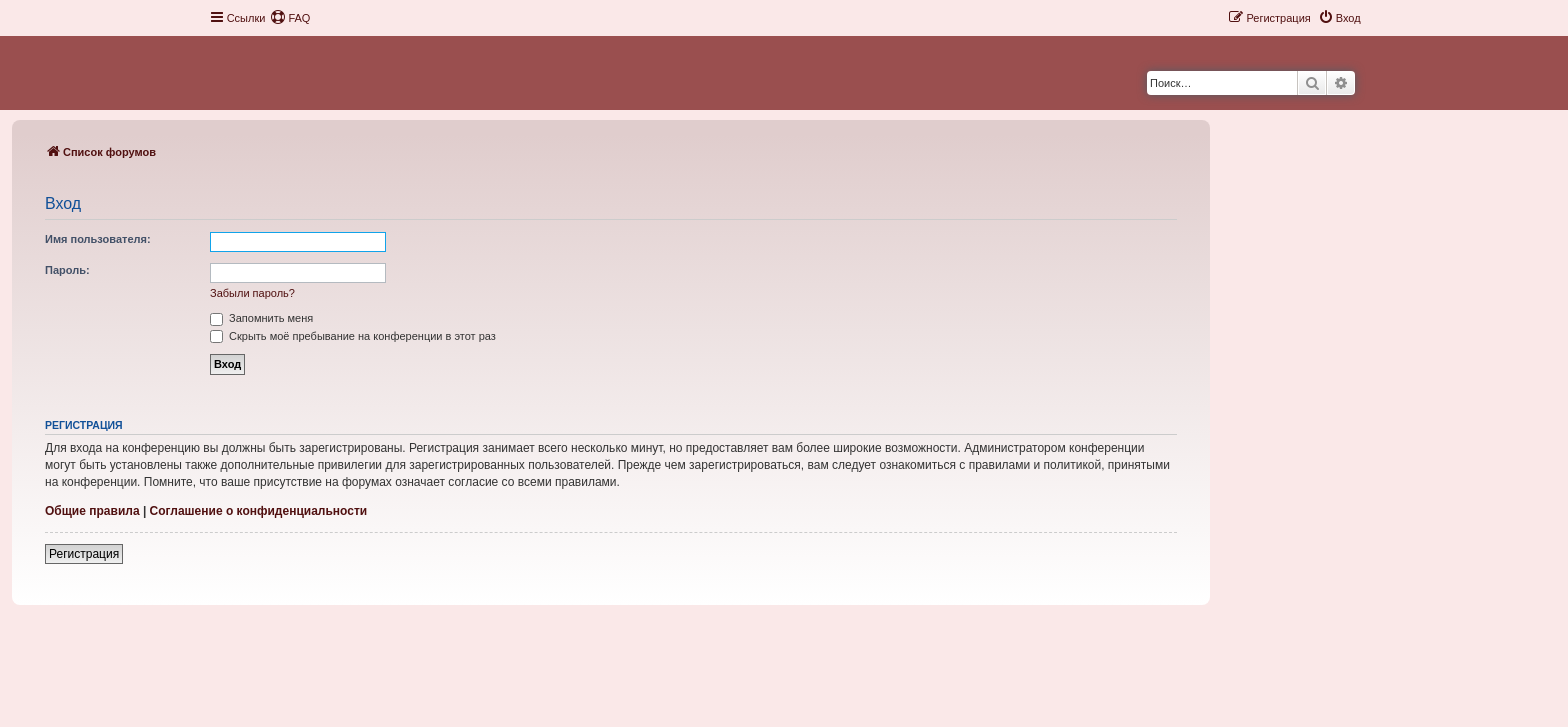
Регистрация (84, 554)
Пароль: (67, 270)
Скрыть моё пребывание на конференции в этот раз (353, 336)
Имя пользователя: (98, 239)
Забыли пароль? (252, 293)
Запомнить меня (261, 318)
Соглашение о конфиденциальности (259, 511)
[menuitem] (290, 18)
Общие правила (92, 511)
